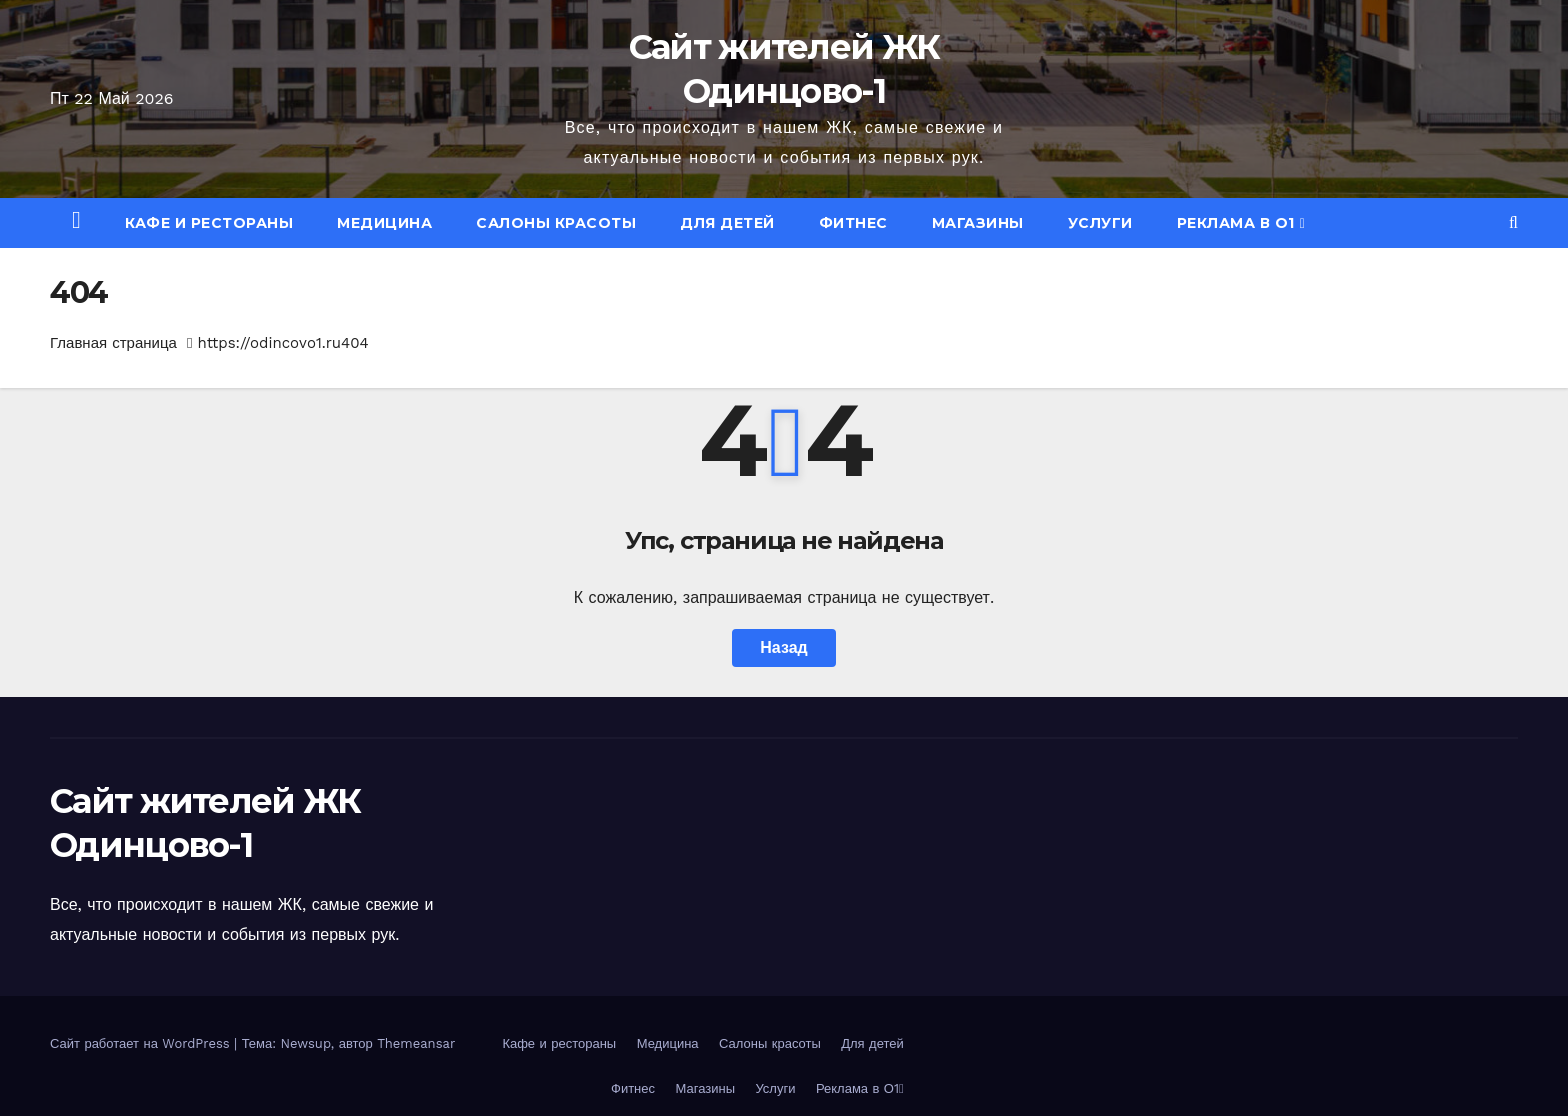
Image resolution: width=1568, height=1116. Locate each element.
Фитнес (853, 223)
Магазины (978, 223)
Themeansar (416, 1043)
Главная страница (113, 343)
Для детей (727, 223)
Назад (783, 647)
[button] (1513, 222)
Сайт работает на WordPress (142, 1043)
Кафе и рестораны (209, 223)
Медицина (384, 223)
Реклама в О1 (1241, 223)
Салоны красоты (556, 223)
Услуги (1100, 223)
